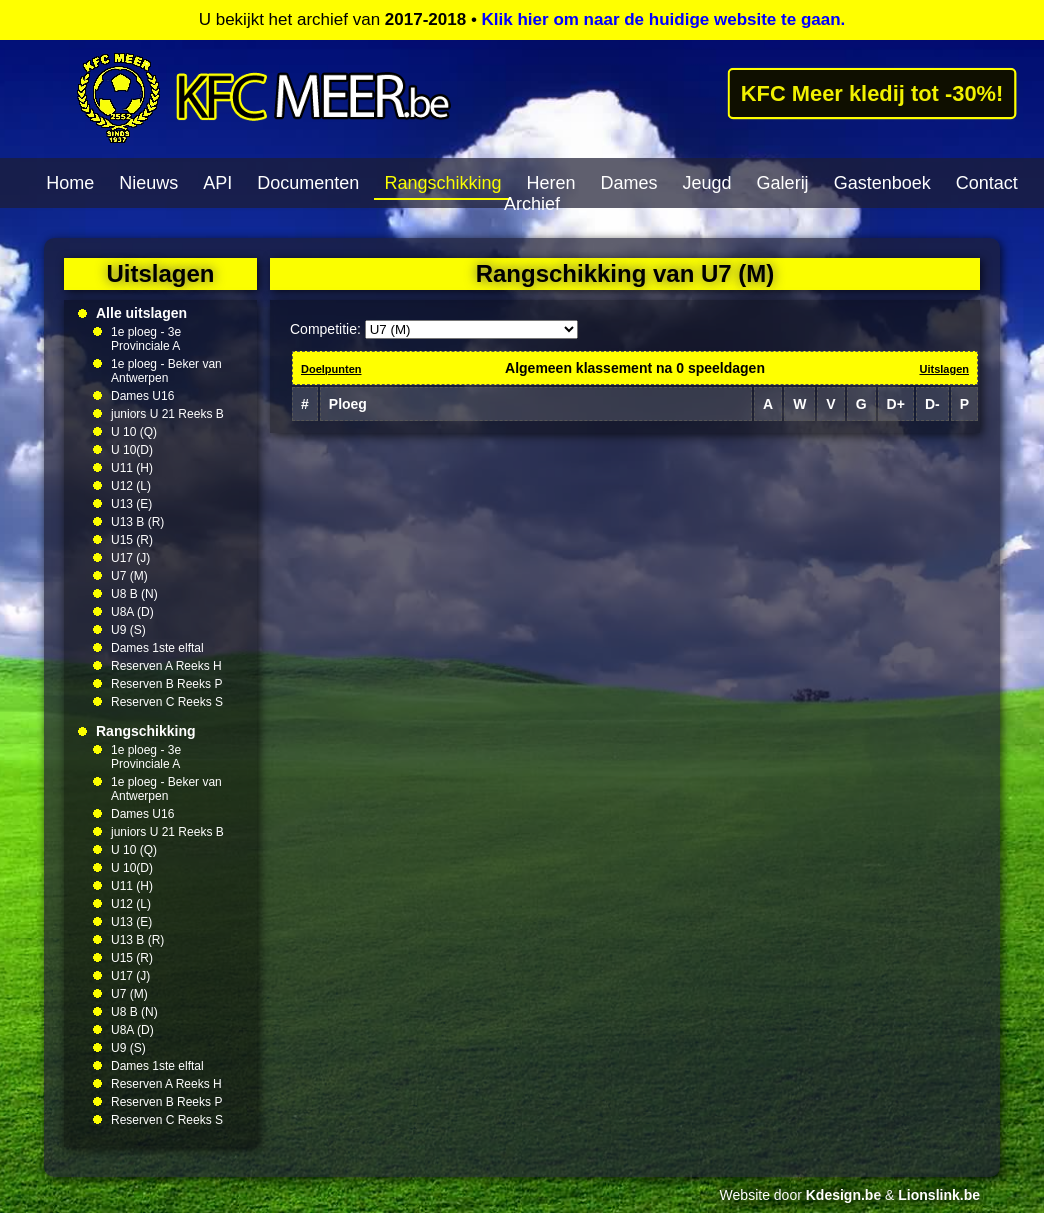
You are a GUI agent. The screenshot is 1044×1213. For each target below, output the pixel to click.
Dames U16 (142, 396)
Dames (629, 183)
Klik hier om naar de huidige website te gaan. (664, 19)
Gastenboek (882, 183)
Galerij (783, 183)
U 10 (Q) (134, 432)
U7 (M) (129, 576)
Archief (532, 204)
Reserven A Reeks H (166, 666)
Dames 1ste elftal (157, 648)
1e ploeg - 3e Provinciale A (146, 339)
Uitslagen (944, 369)
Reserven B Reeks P (166, 684)
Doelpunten (331, 369)
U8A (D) (132, 612)
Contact (987, 183)
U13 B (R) (137, 522)
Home (70, 183)
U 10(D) (132, 450)
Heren (550, 183)
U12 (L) (131, 486)
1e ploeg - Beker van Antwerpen (166, 371)
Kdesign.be (843, 1195)
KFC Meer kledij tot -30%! (872, 93)
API (217, 183)
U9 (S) (128, 630)
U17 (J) (130, 558)
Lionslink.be (939, 1195)
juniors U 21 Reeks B (167, 414)
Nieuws (148, 183)
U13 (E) (131, 504)
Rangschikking (442, 183)
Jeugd (707, 183)
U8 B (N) (134, 594)
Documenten (308, 183)
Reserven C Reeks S (167, 702)
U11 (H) (132, 468)
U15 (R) (132, 540)
